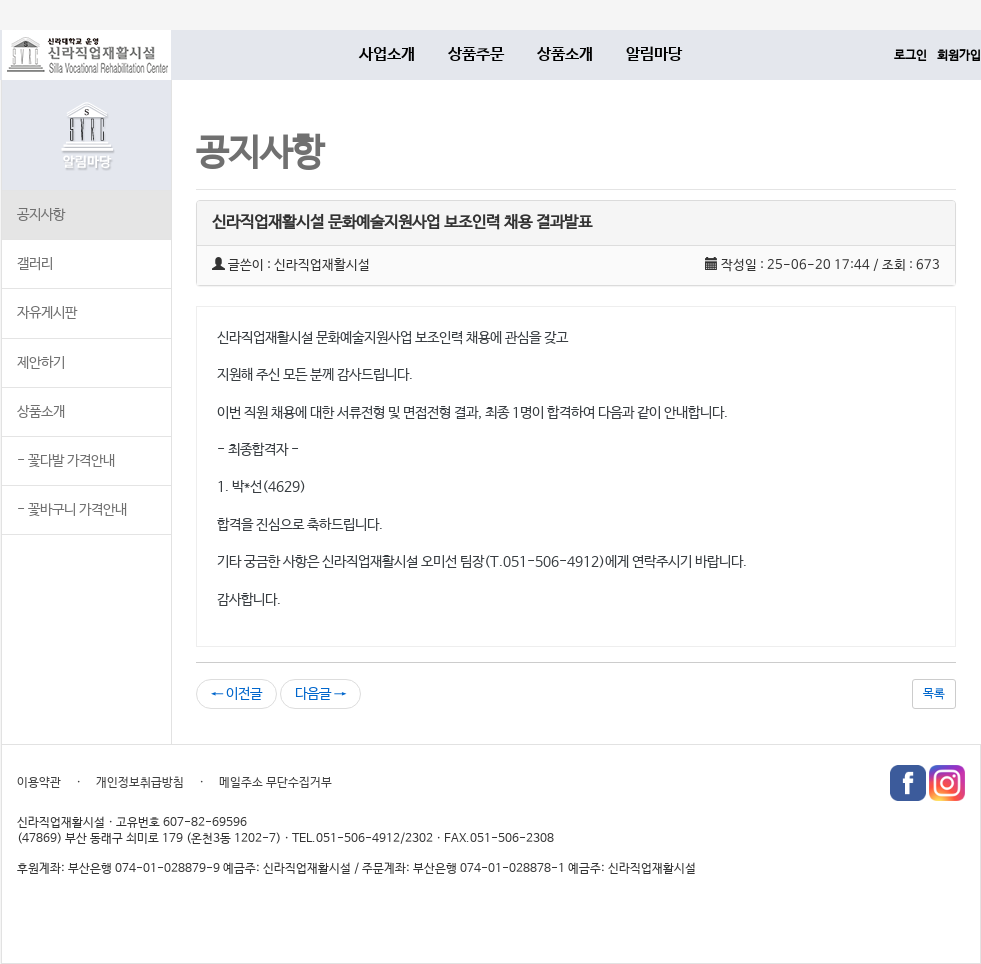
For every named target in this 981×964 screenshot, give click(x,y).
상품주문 (476, 54)
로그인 (910, 56)
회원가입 (959, 56)
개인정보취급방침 (140, 783)
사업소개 (387, 54)
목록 (934, 694)
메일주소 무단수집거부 (275, 783)
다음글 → (320, 694)
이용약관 (39, 783)
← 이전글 (236, 694)
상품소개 (565, 54)
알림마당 (654, 54)
